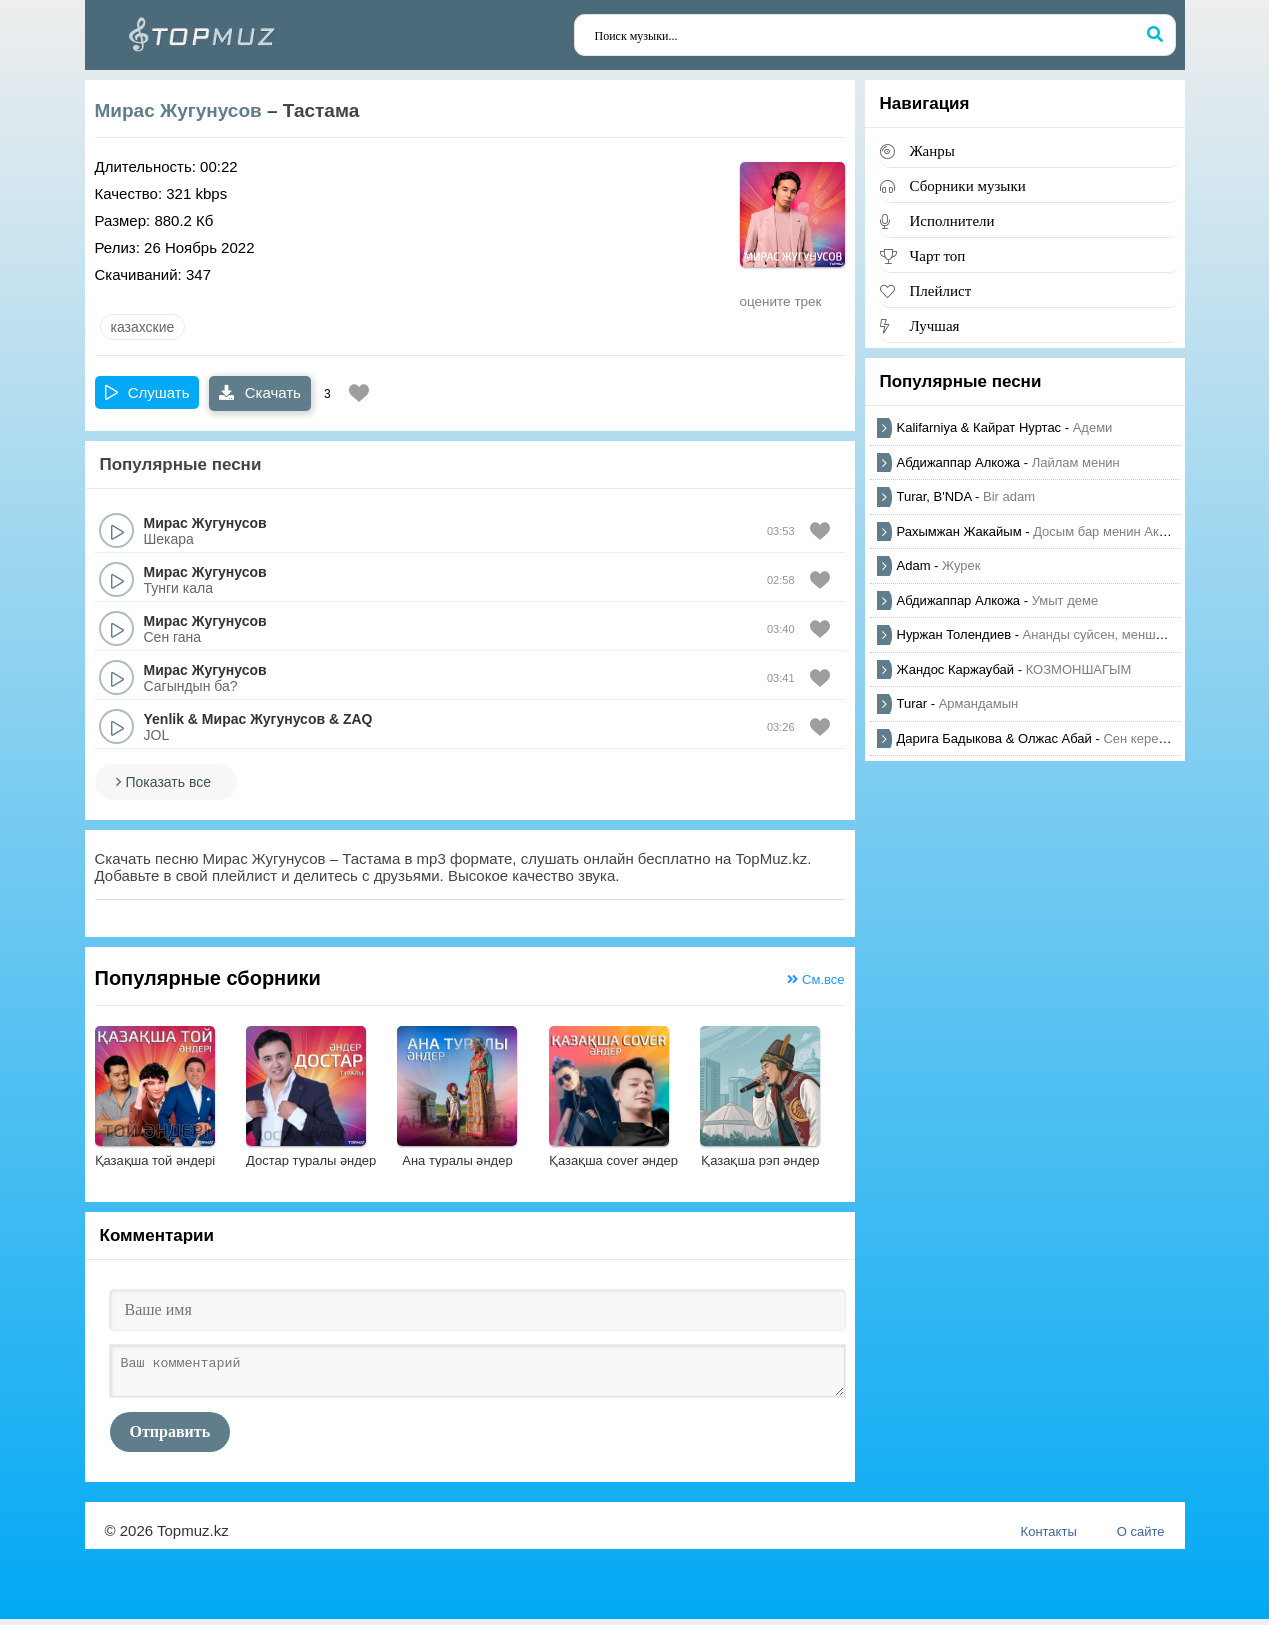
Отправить (170, 1437)
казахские (143, 327)
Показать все (168, 782)
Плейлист (941, 290)
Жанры (932, 150)
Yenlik (164, 719)
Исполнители (952, 220)
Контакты (1049, 1537)
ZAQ (358, 719)
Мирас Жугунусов (178, 110)
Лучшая (935, 325)
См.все (815, 979)
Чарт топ (938, 255)
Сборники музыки (968, 185)
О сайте (1141, 1537)
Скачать (259, 392)
